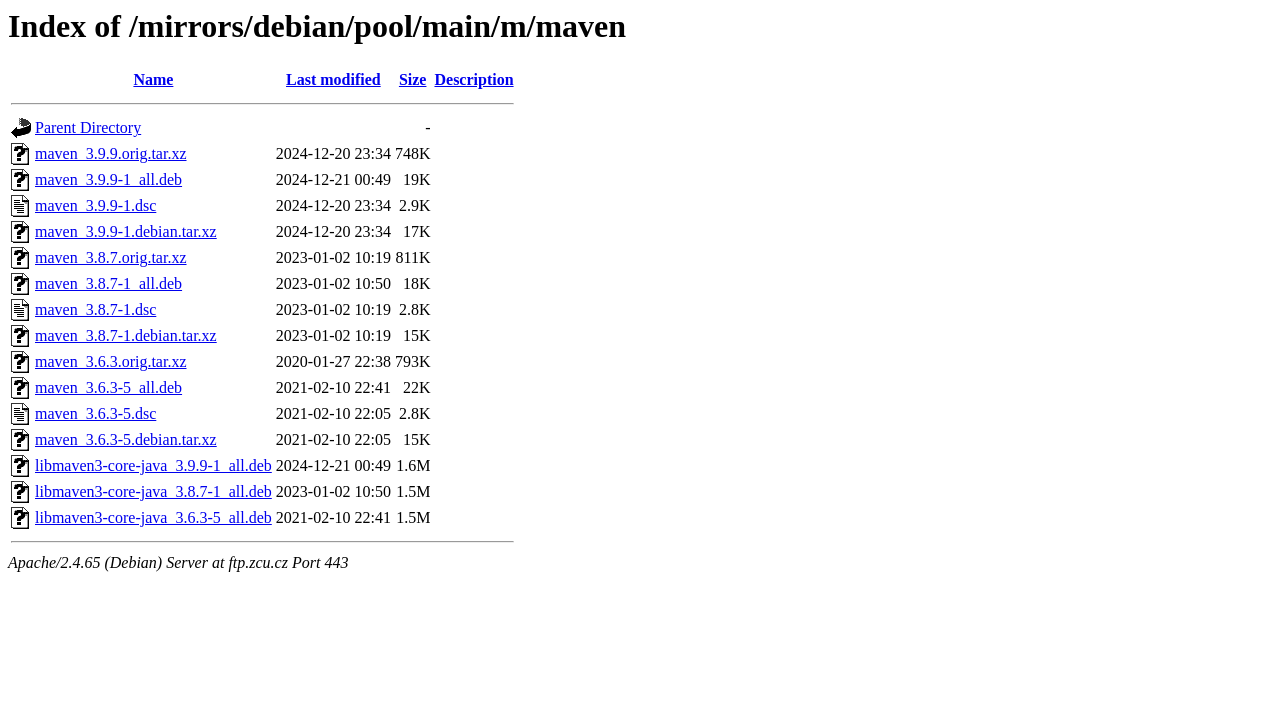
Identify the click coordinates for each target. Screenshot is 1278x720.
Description (473, 79)
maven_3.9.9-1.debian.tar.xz (126, 231)
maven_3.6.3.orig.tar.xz (111, 361)
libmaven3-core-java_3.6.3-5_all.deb (153, 517)
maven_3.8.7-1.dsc (95, 309)
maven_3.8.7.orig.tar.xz (111, 257)
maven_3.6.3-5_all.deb (108, 387)
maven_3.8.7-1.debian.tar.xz (126, 335)
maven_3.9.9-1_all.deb (108, 179)
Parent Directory (88, 127)
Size (413, 79)
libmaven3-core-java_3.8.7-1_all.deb (153, 491)
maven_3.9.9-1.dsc (95, 205)
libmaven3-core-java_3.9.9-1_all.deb (153, 465)
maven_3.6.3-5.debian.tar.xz (126, 439)
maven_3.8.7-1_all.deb (108, 283)
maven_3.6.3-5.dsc (95, 413)
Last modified (333, 79)
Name (153, 79)
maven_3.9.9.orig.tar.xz (111, 153)
